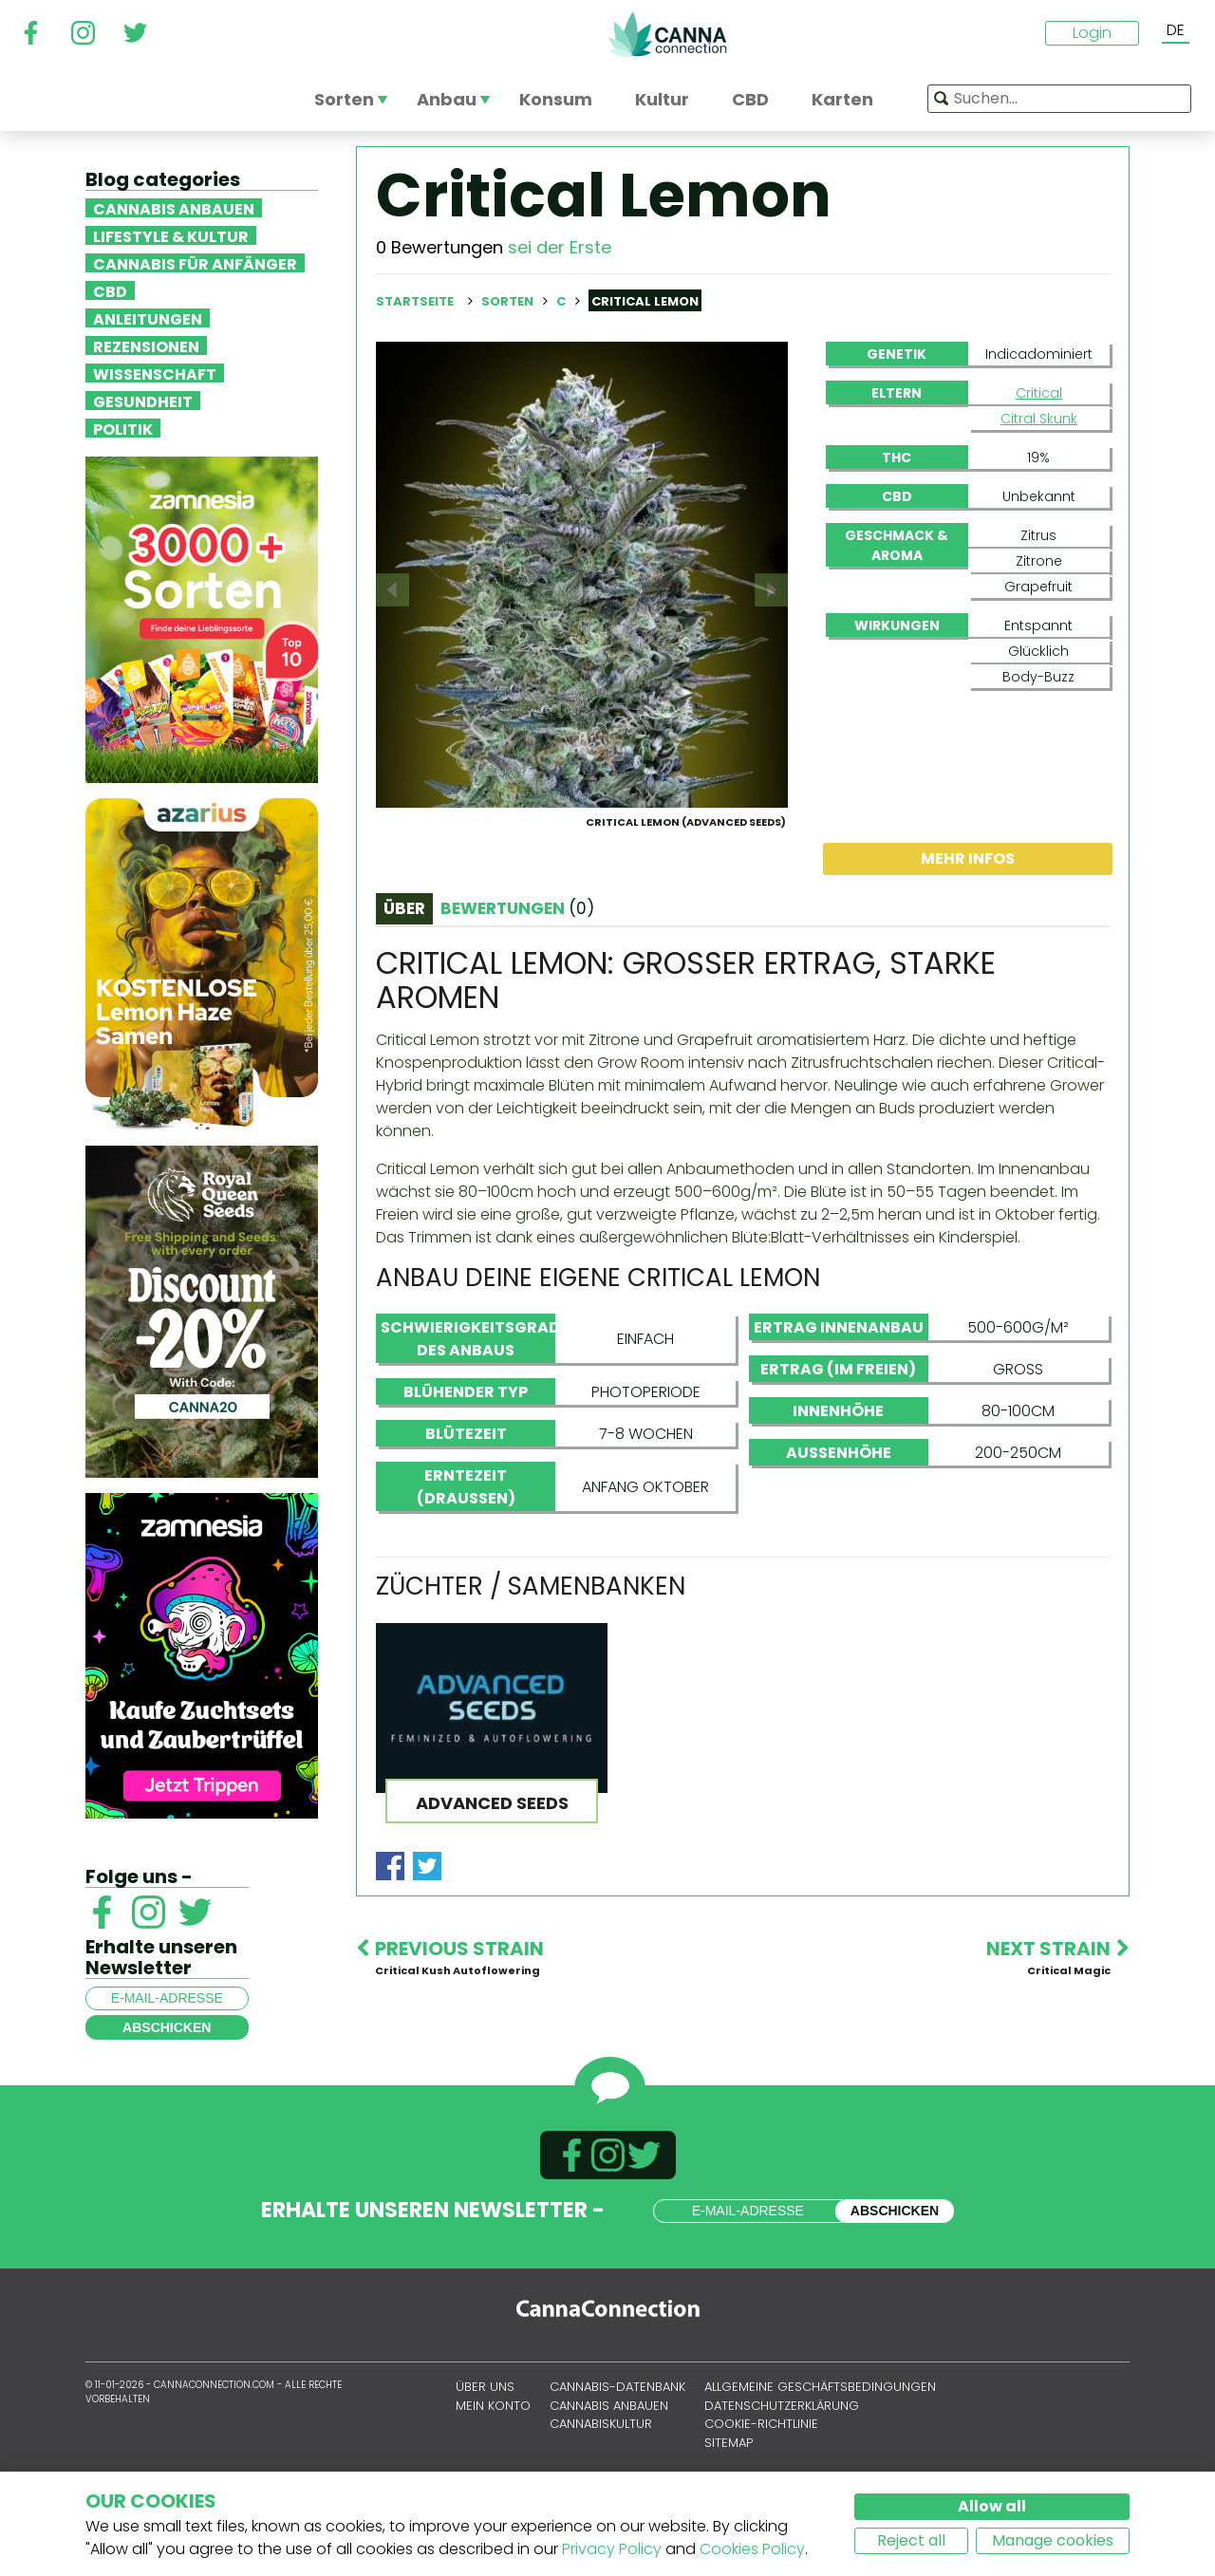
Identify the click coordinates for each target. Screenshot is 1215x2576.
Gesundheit (143, 400)
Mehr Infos (968, 950)
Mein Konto (493, 2469)
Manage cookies (1052, 2540)
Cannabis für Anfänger (195, 262)
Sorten (508, 301)
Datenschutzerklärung (781, 2469)
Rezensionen (146, 345)
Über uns (485, 2450)
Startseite (415, 301)
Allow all (992, 2506)
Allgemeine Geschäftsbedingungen (820, 2450)
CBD (110, 290)
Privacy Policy (612, 2549)
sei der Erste (559, 247)
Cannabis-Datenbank (617, 2450)
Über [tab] (404, 999)
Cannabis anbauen (173, 207)
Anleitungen (147, 317)
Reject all (911, 2540)
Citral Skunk (1038, 418)
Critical (1039, 392)
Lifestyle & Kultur (171, 235)
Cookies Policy (752, 2549)
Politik (123, 428)
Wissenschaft (154, 373)
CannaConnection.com (667, 34)
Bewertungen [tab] (517, 999)
